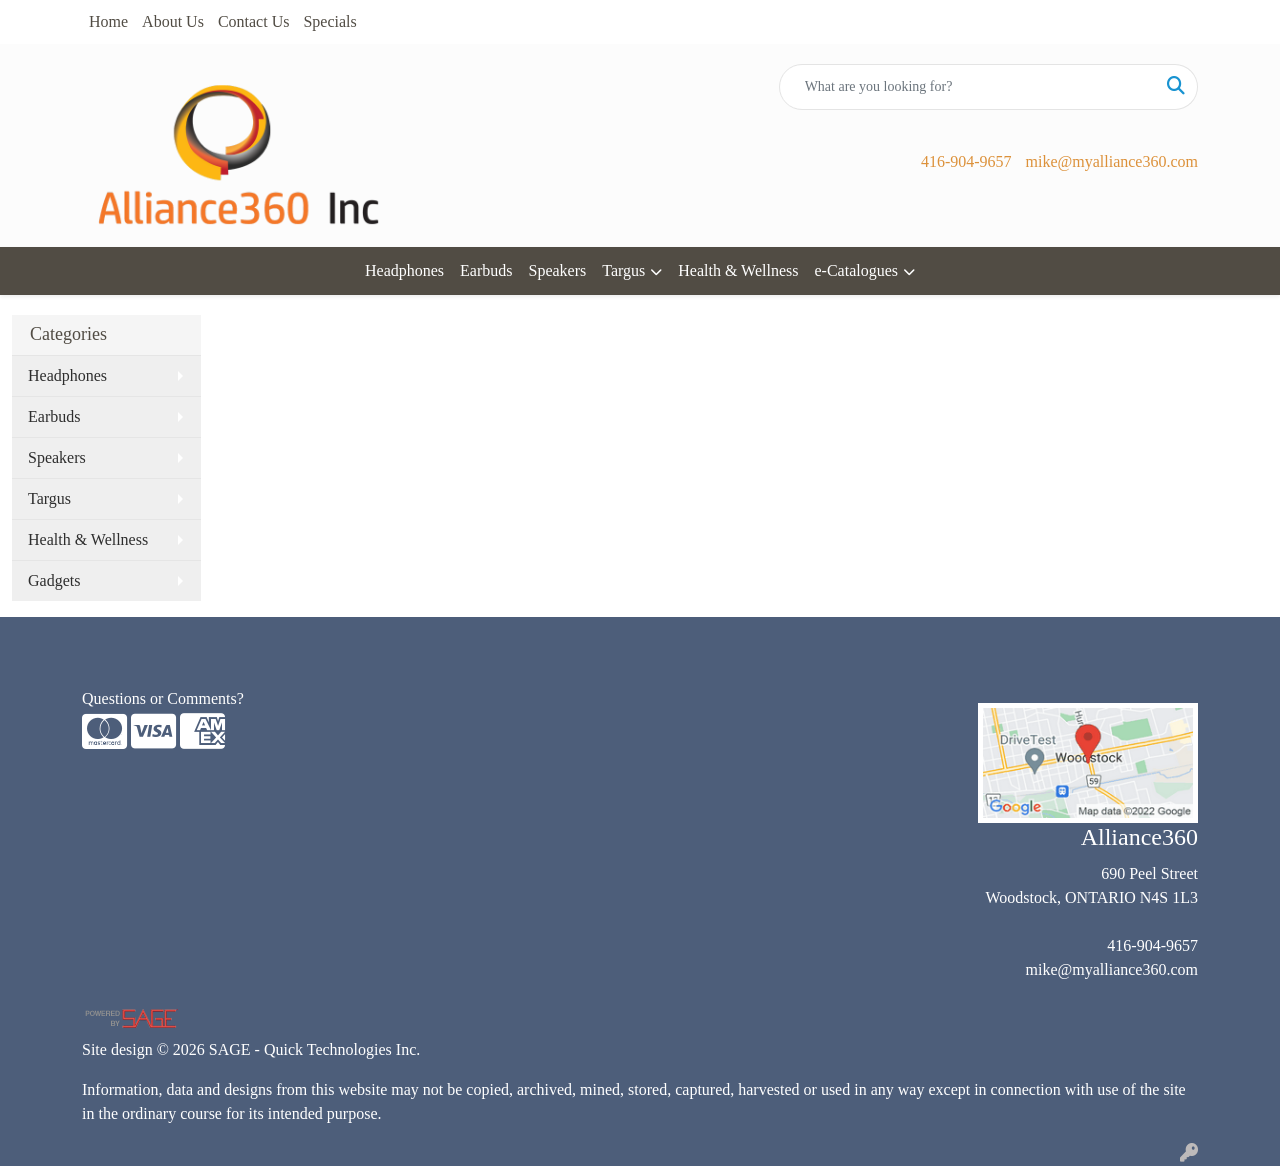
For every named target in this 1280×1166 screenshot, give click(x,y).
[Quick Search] (967, 87)
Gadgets (54, 580)
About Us (173, 21)
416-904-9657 (966, 161)
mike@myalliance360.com (1112, 161)
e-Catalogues (856, 270)
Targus (623, 270)
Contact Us (254, 21)
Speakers (558, 270)
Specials (329, 21)
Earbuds (486, 270)
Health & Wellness (738, 270)
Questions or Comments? (163, 698)
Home (108, 21)
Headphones (404, 270)
